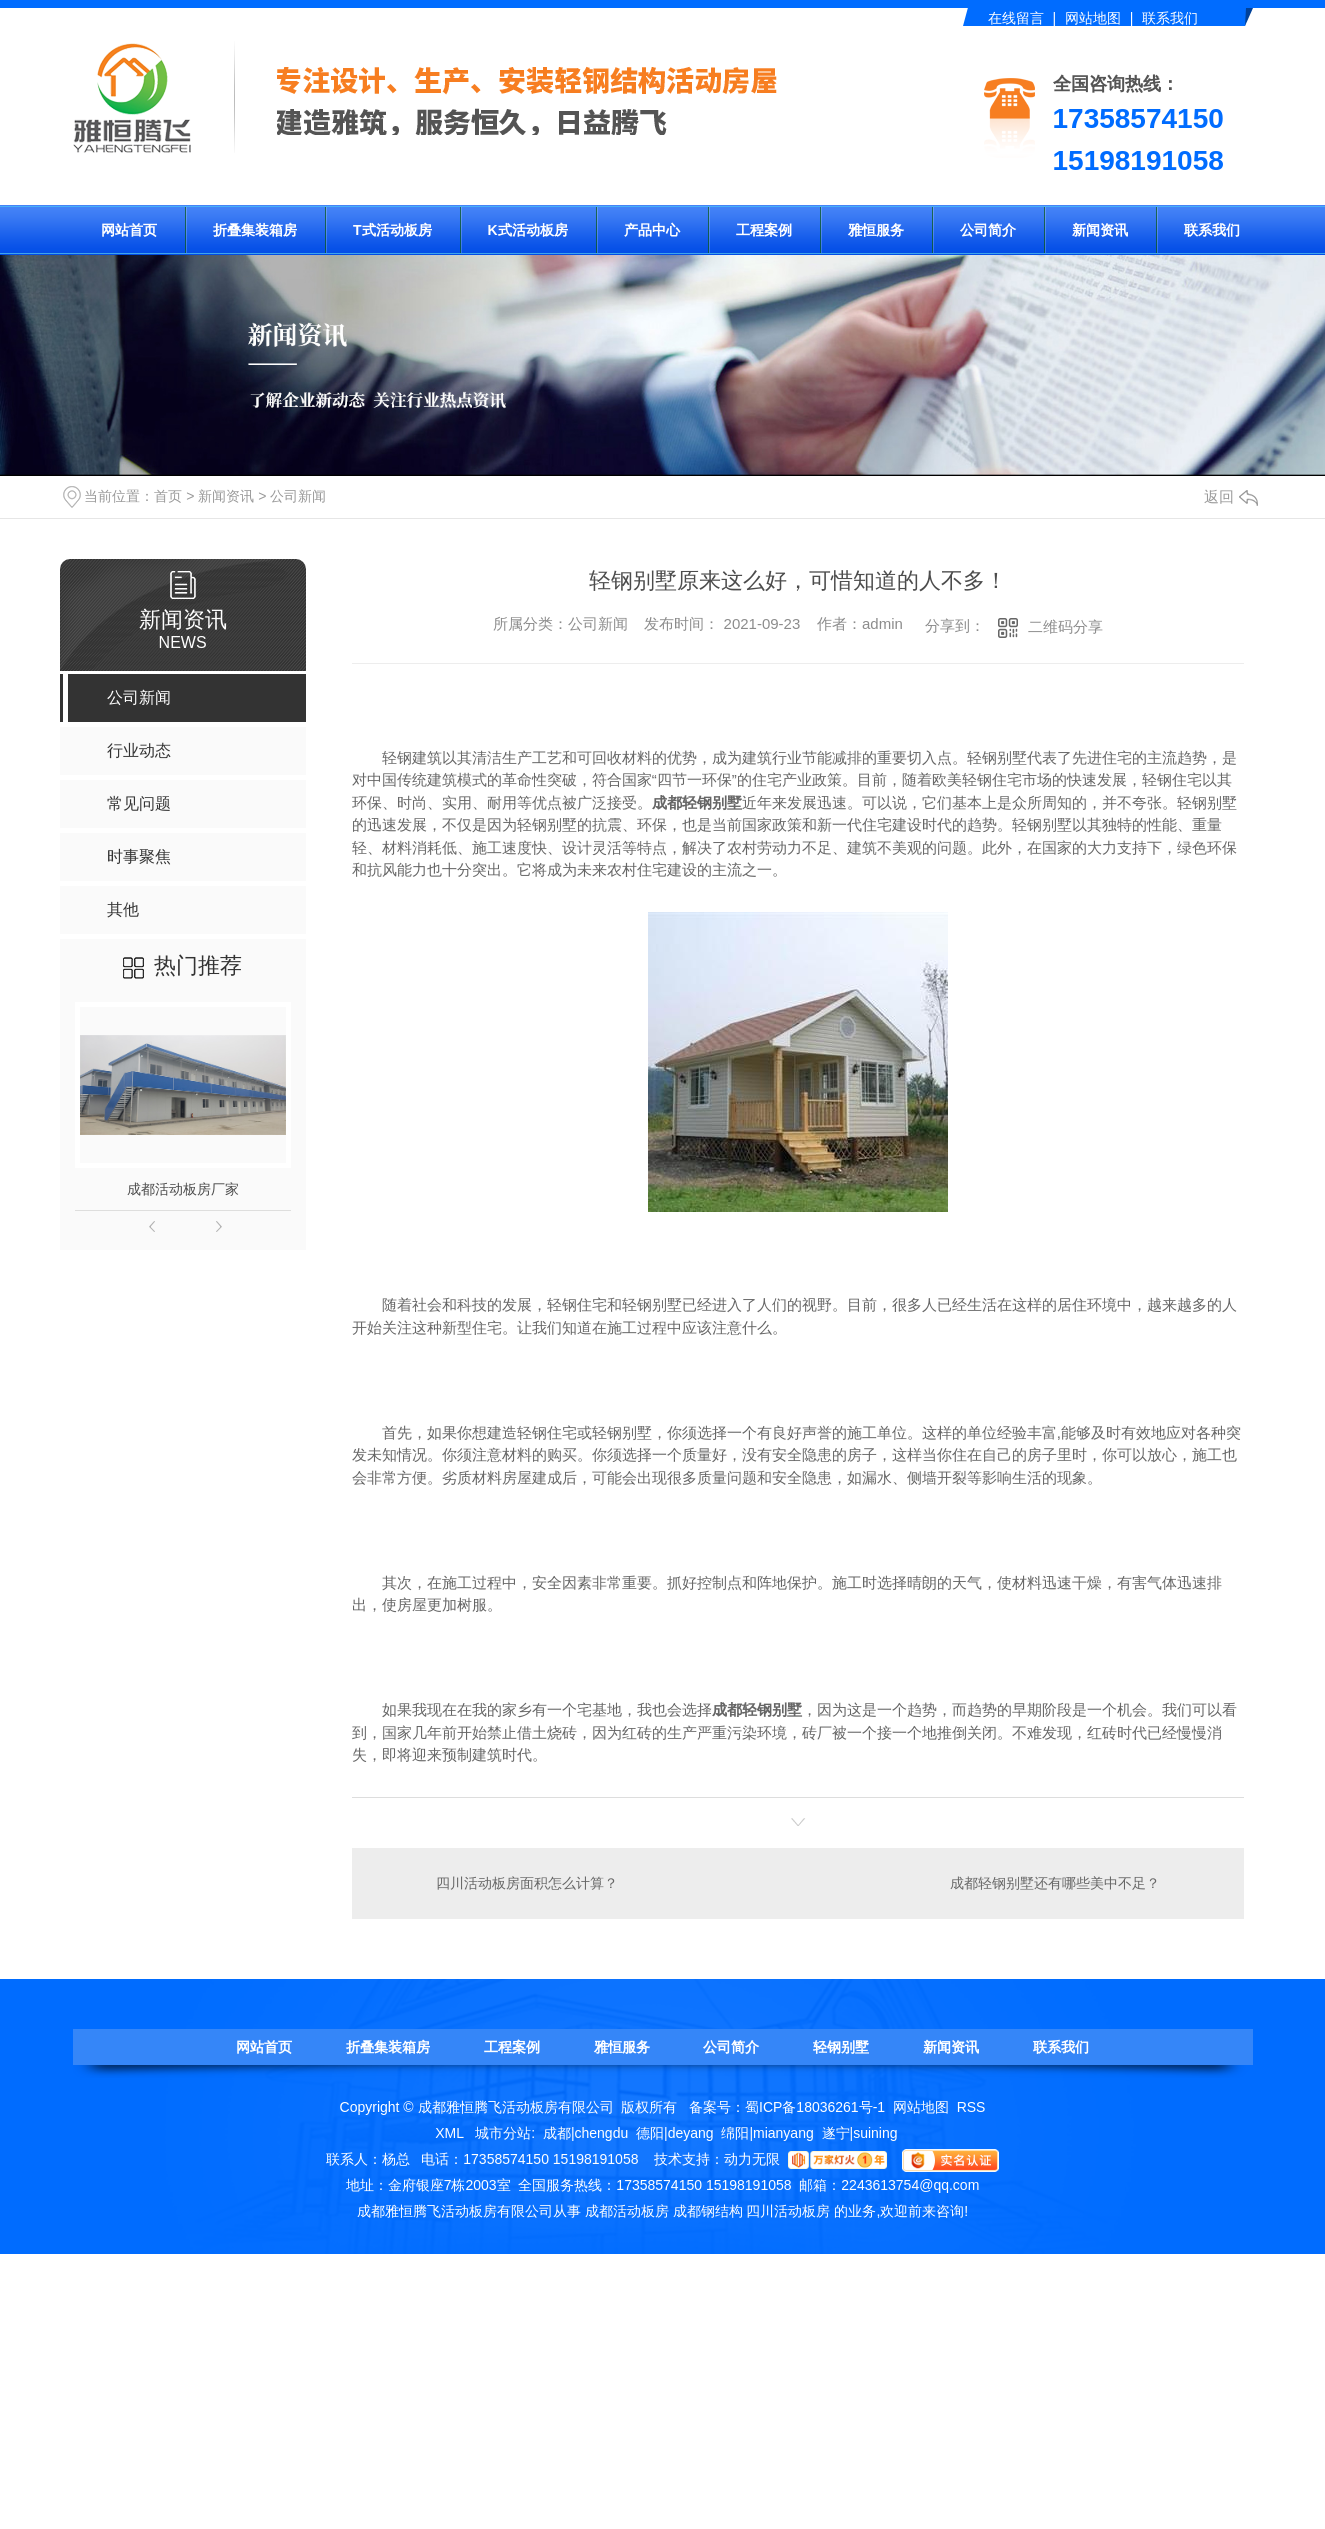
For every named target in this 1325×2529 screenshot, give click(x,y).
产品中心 (652, 230)
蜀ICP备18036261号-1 (815, 2106)
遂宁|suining (860, 2132)
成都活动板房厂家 (183, 1189)
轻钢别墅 (841, 2046)
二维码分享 (1065, 626)
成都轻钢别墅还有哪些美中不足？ (1055, 1883)
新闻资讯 (1100, 230)
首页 (168, 496)
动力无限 (752, 2158)
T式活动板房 (392, 230)
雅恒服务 (876, 230)
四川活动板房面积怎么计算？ (527, 1883)
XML (451, 2132)
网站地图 (1093, 18)
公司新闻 (298, 496)
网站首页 (129, 230)
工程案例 (764, 230)
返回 (1231, 496)
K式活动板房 (528, 230)
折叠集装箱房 (255, 230)
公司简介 (988, 230)
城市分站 (503, 2132)
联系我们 (1170, 18)
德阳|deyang (675, 2132)
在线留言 (1016, 18)
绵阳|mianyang (767, 2132)
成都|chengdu (585, 2132)
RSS (971, 2106)
